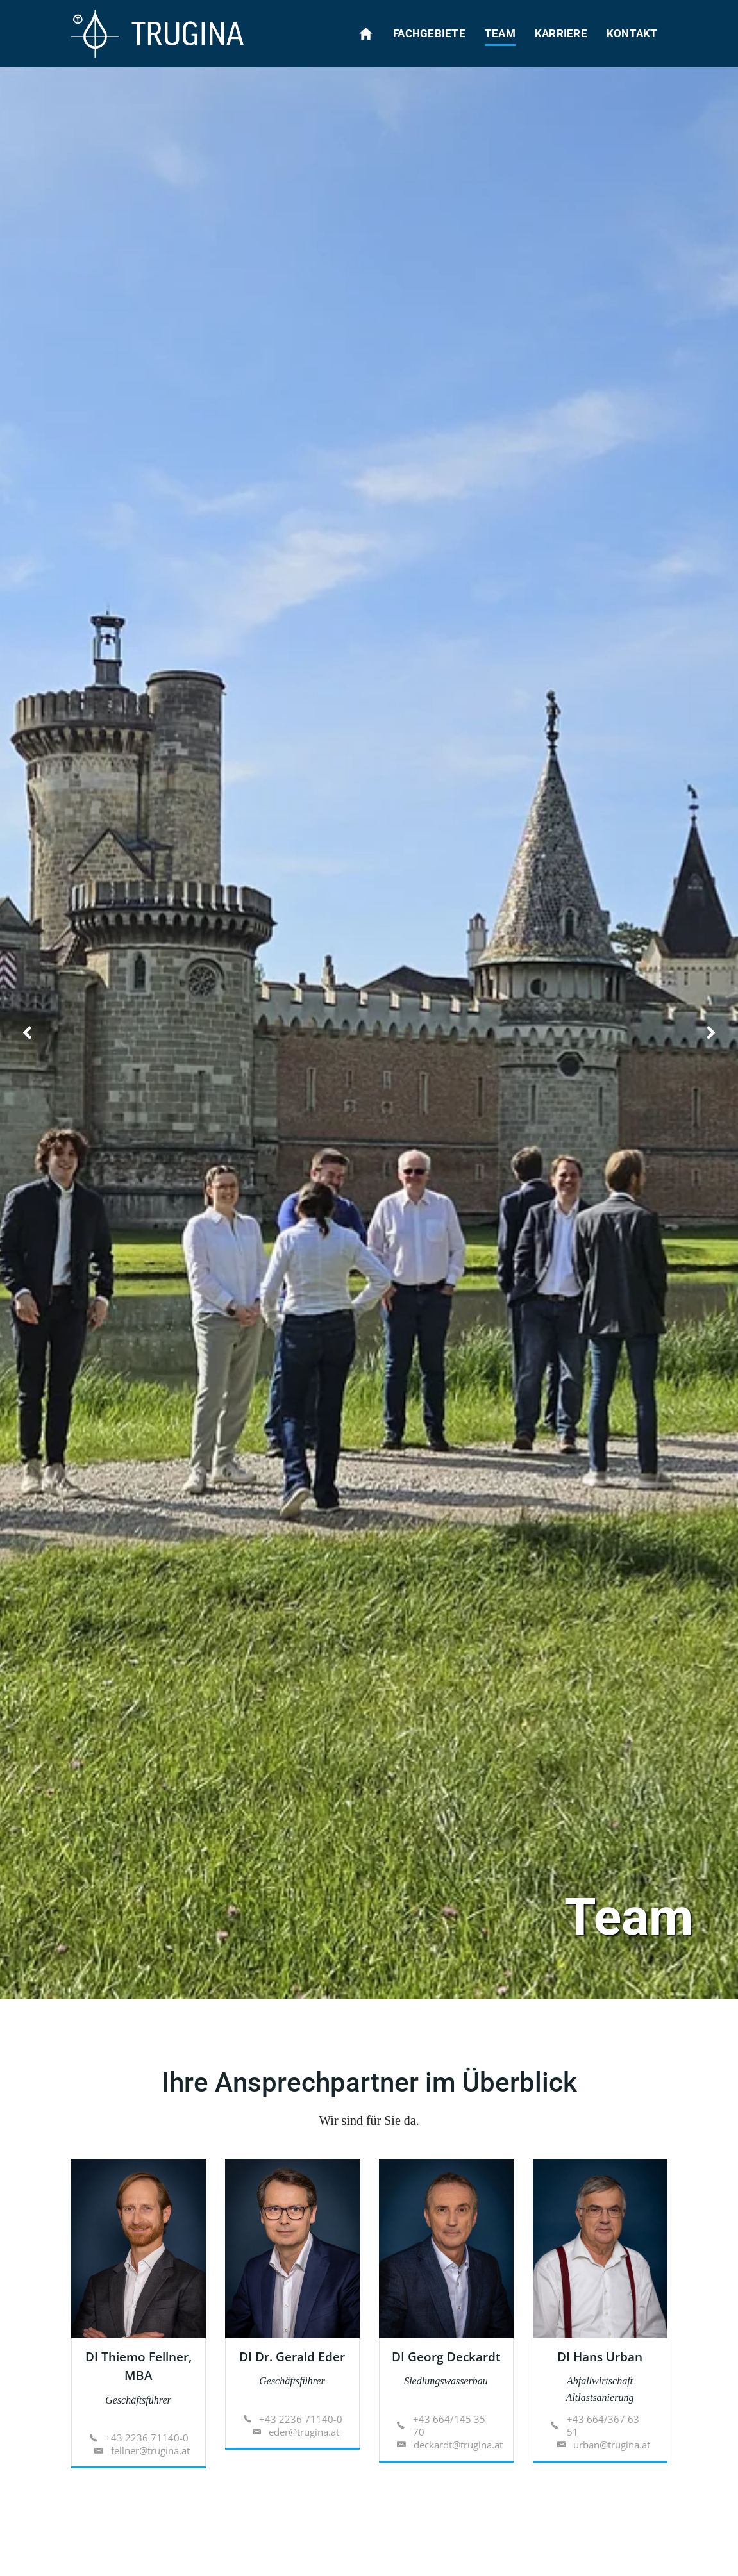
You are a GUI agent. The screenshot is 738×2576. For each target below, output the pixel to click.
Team (500, 33)
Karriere (561, 33)
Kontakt (632, 33)
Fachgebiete (429, 33)
